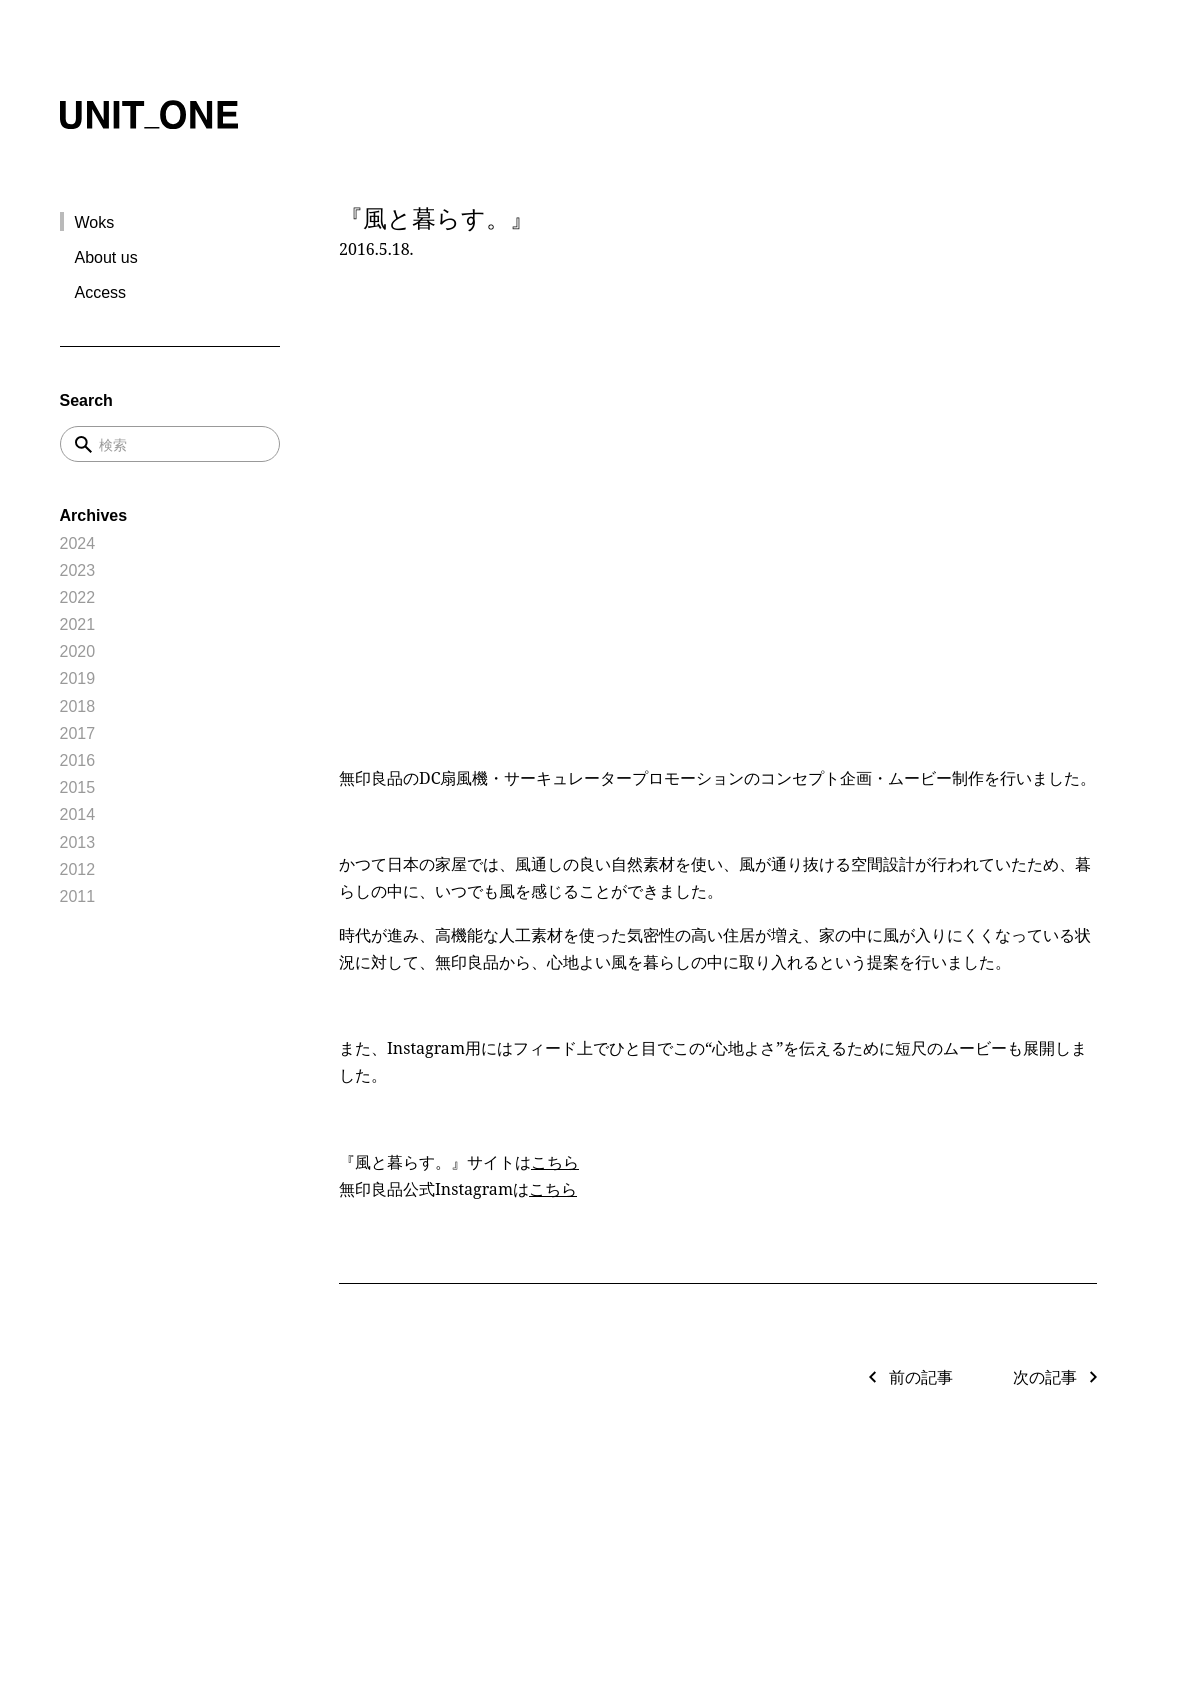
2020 (78, 651)
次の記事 (1045, 1377)
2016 (78, 760)
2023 (78, 570)
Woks (95, 222)
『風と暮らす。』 (436, 217)
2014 (78, 814)
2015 (78, 787)
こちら (555, 1162)
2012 (78, 869)
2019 (78, 678)
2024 (78, 543)
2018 (78, 706)
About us (106, 257)
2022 (78, 597)
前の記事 (921, 1377)
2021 (78, 624)
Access (101, 292)
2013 (78, 842)
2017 (78, 733)
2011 (78, 896)
